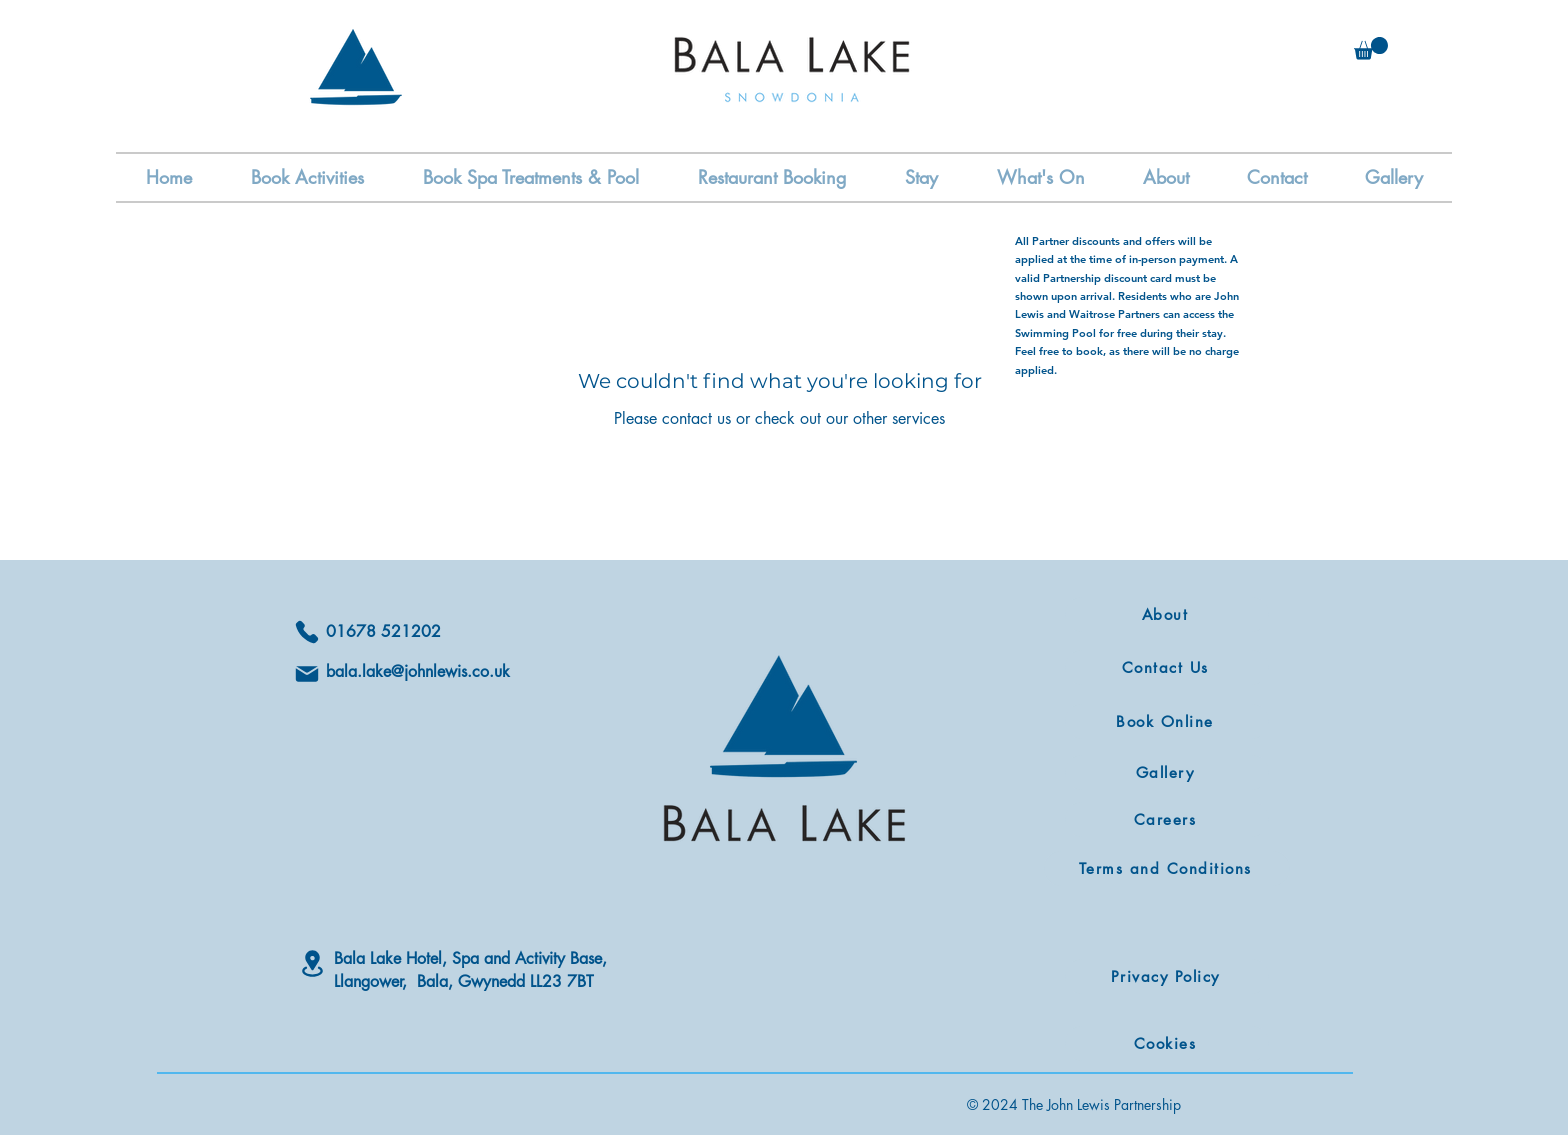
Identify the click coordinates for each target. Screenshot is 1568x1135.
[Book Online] (1167, 721)
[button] (1371, 48)
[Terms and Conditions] (1167, 868)
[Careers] (1167, 819)
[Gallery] (1167, 772)
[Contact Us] (1167, 667)
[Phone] (307, 632)
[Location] (312, 963)
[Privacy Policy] (1167, 976)
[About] (1167, 614)
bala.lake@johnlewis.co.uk (418, 671)
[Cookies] (1167, 1043)
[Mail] (307, 674)
